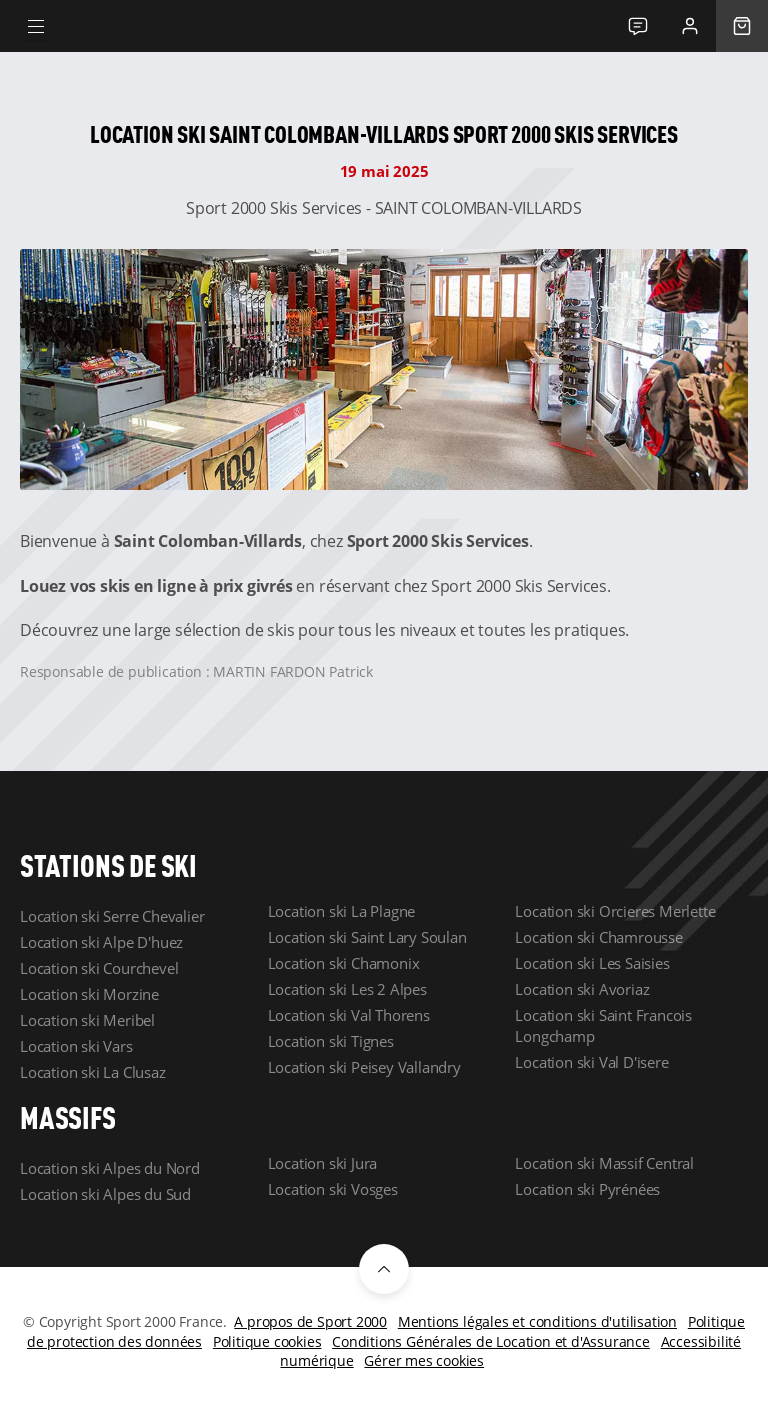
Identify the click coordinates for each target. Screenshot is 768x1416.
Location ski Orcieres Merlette (615, 911)
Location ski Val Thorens (349, 1015)
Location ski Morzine (89, 994)
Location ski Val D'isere (591, 1062)
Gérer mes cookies (424, 1360)
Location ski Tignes (331, 1041)
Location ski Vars (76, 1046)
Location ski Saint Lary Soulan (367, 937)
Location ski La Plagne (342, 911)
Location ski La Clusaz (93, 1072)
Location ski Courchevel (99, 968)
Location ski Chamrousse (598, 937)
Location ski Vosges (333, 1189)
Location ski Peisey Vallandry (364, 1067)
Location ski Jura (323, 1163)
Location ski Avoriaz (582, 989)
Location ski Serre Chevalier (112, 916)
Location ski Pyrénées (587, 1189)
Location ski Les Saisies (592, 963)
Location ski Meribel (87, 1020)
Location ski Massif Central (604, 1163)
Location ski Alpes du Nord (110, 1168)
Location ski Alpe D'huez (101, 942)
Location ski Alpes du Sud (105, 1194)
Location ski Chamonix (344, 963)
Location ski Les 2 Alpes (347, 989)
